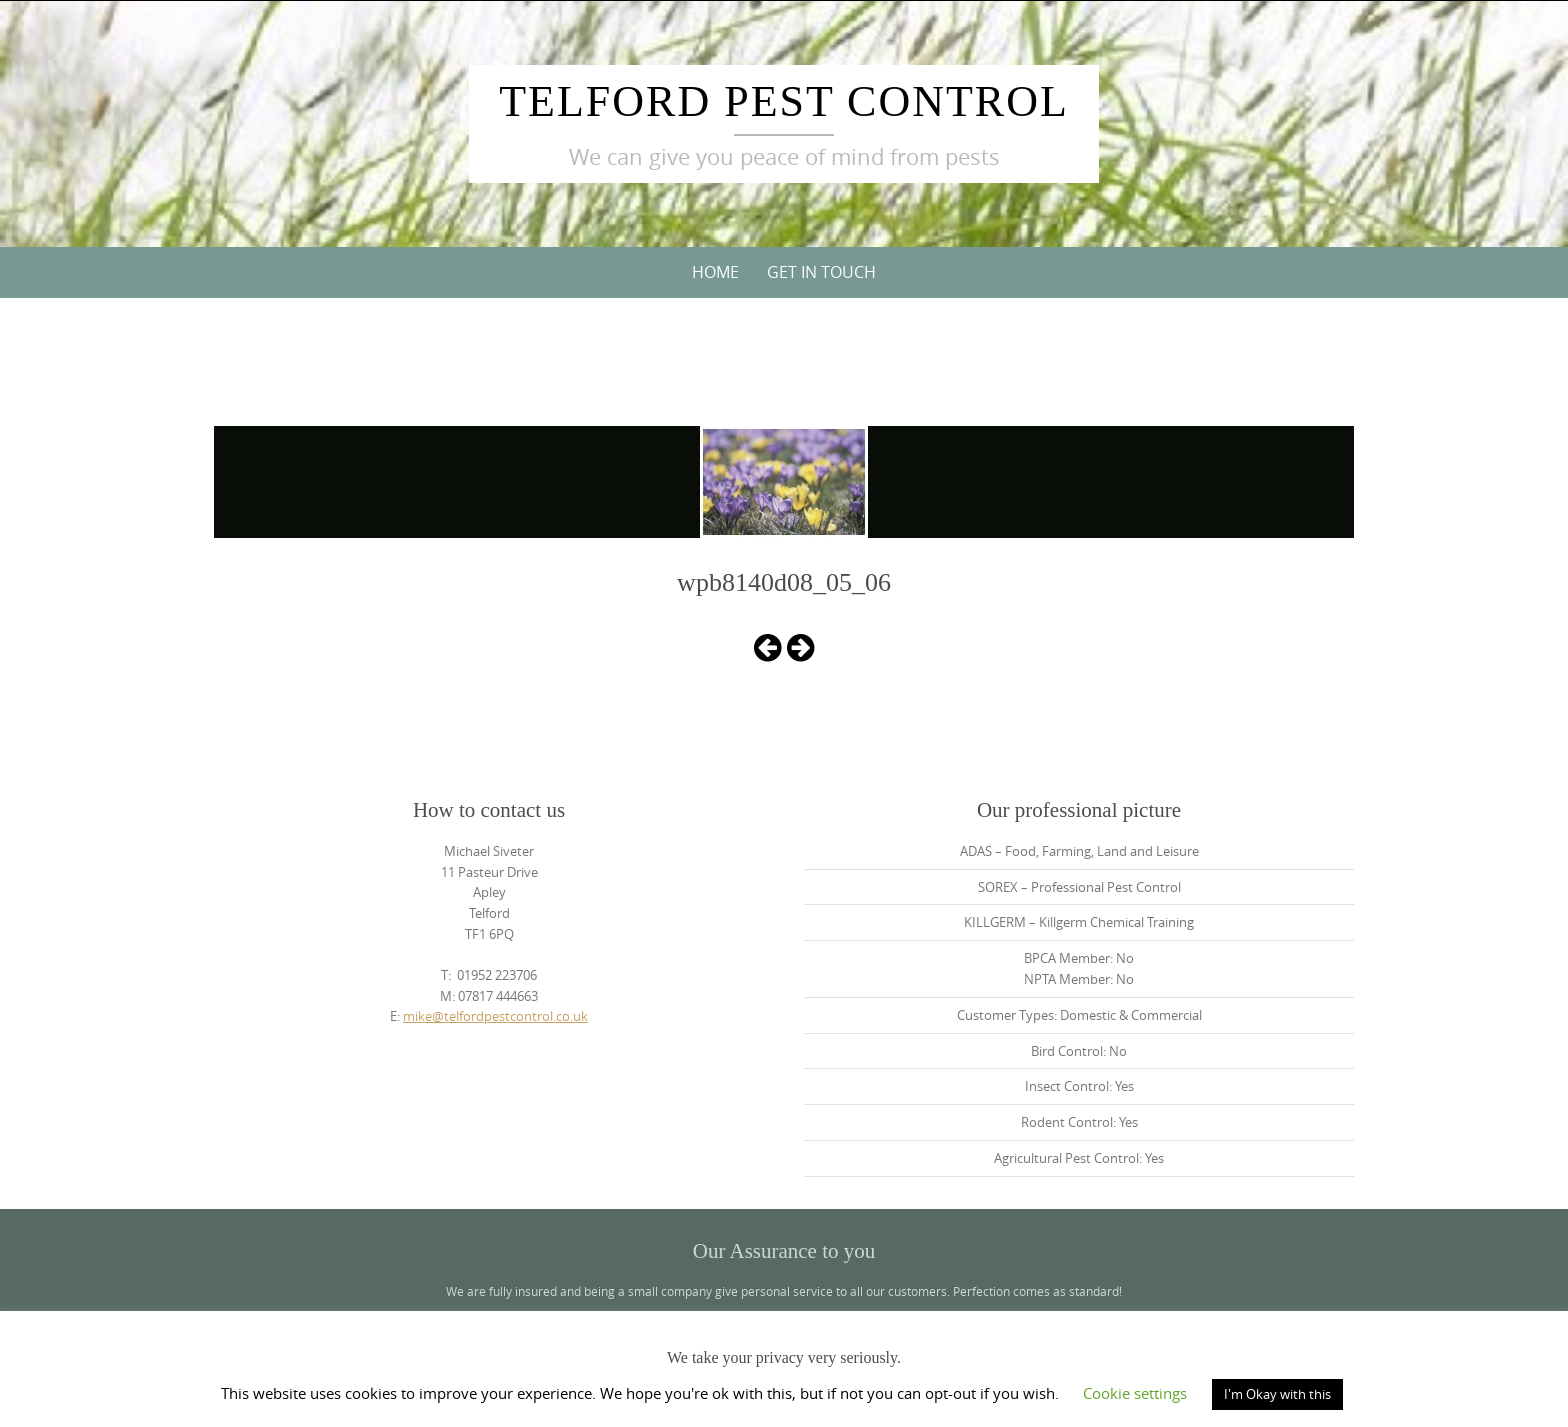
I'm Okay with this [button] (1277, 1394)
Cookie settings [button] (1135, 1393)
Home (715, 272)
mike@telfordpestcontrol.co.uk (495, 1016)
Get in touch (821, 272)
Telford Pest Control (784, 101)
